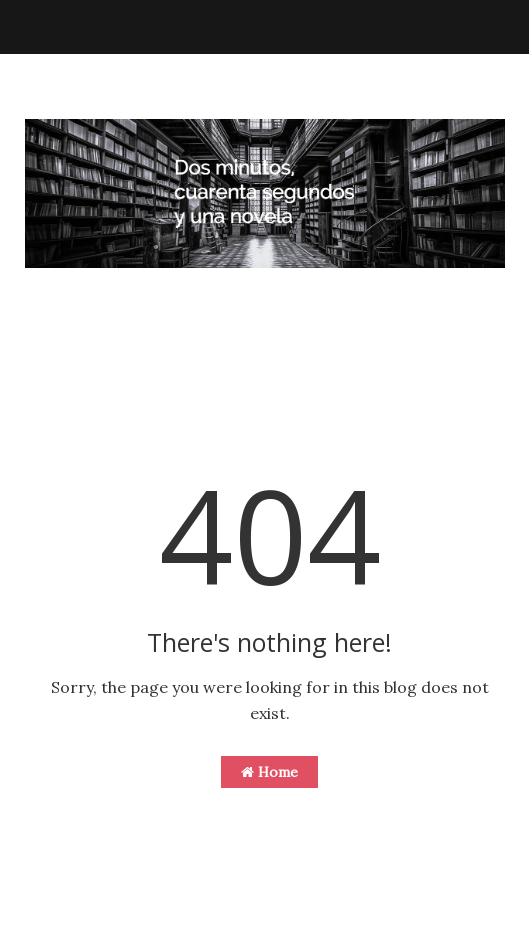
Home (269, 772)
